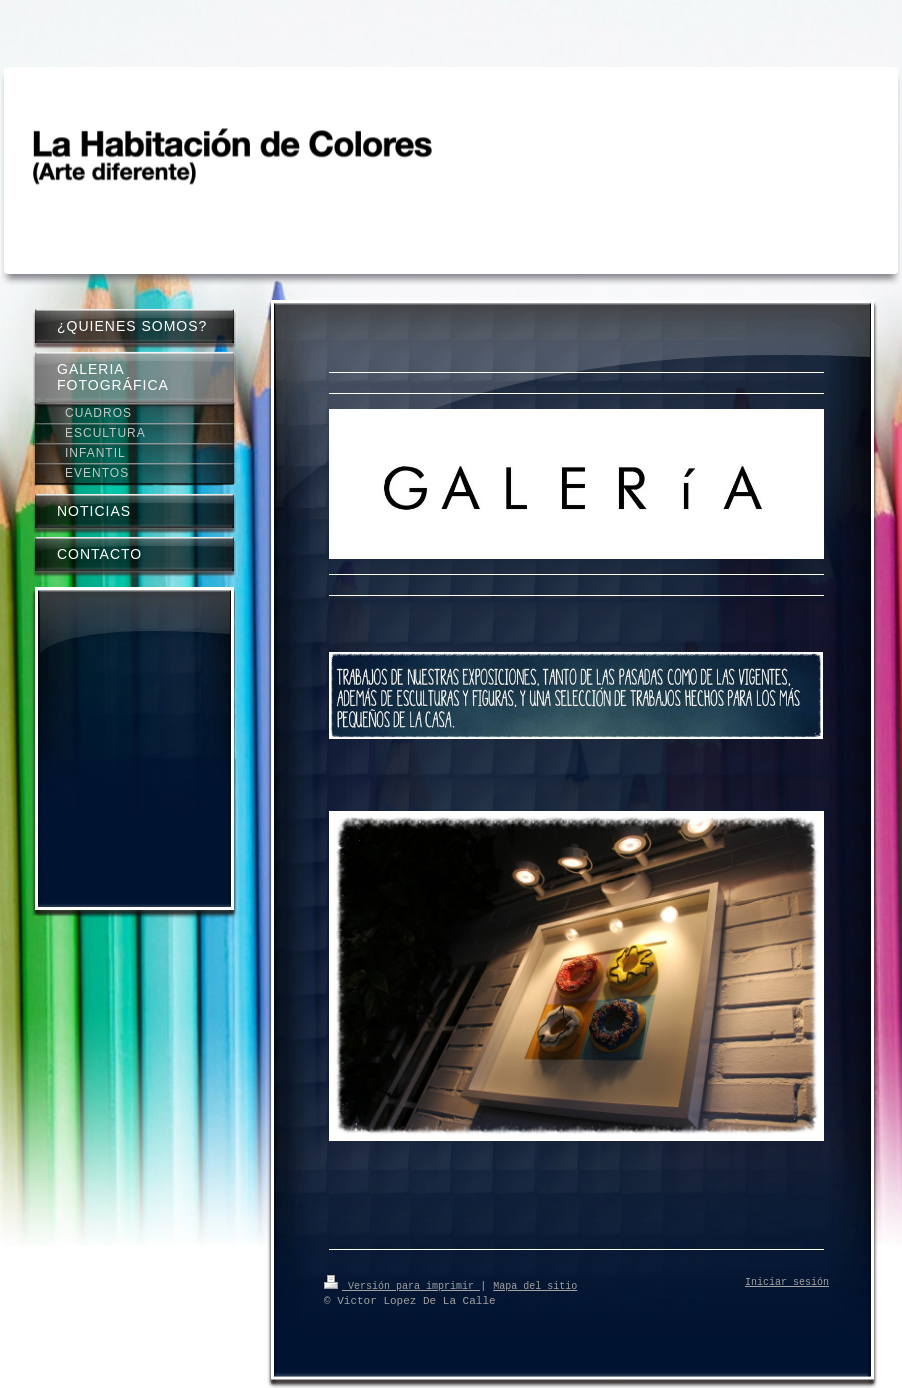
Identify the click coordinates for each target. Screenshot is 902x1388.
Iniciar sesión (787, 1283)
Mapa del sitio (535, 1285)
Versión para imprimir (402, 1285)
